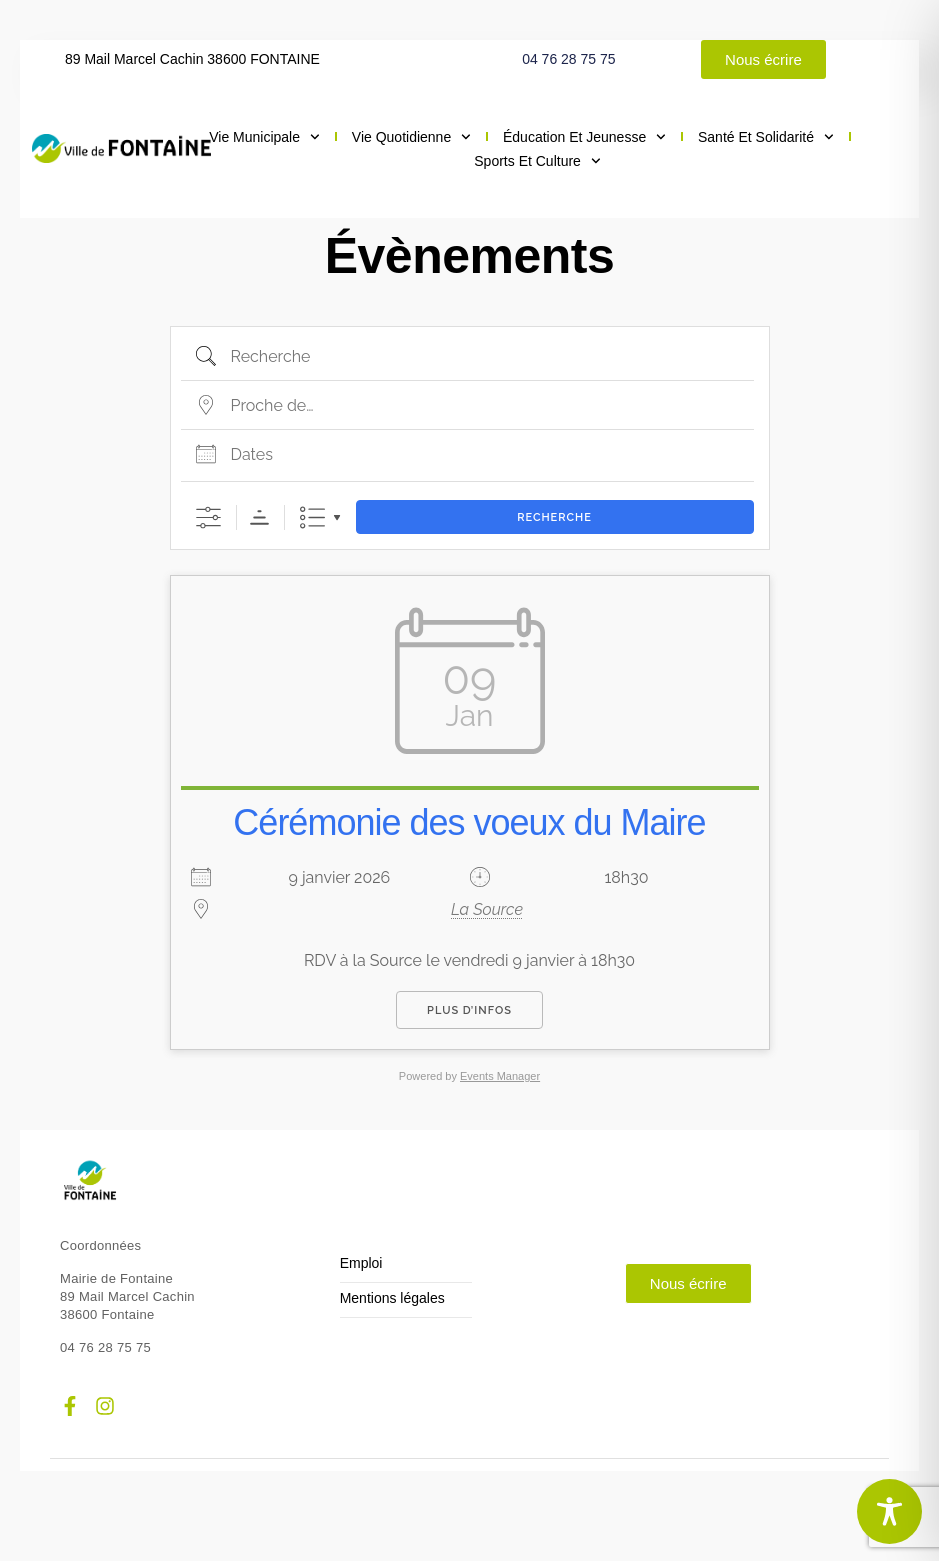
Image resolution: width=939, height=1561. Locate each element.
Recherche (554, 517)
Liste (312, 517)
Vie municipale (264, 137)
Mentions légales (392, 1298)
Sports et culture (537, 161)
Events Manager (500, 1076)
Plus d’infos (469, 1010)
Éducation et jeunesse (584, 137)
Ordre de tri (259, 517)
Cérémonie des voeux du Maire (469, 822)
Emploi (361, 1263)
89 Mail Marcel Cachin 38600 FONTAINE (192, 59)
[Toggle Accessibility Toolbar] (889, 1511)
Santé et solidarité (766, 137)
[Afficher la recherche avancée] (208, 517)
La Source (487, 909)
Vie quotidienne (411, 137)
